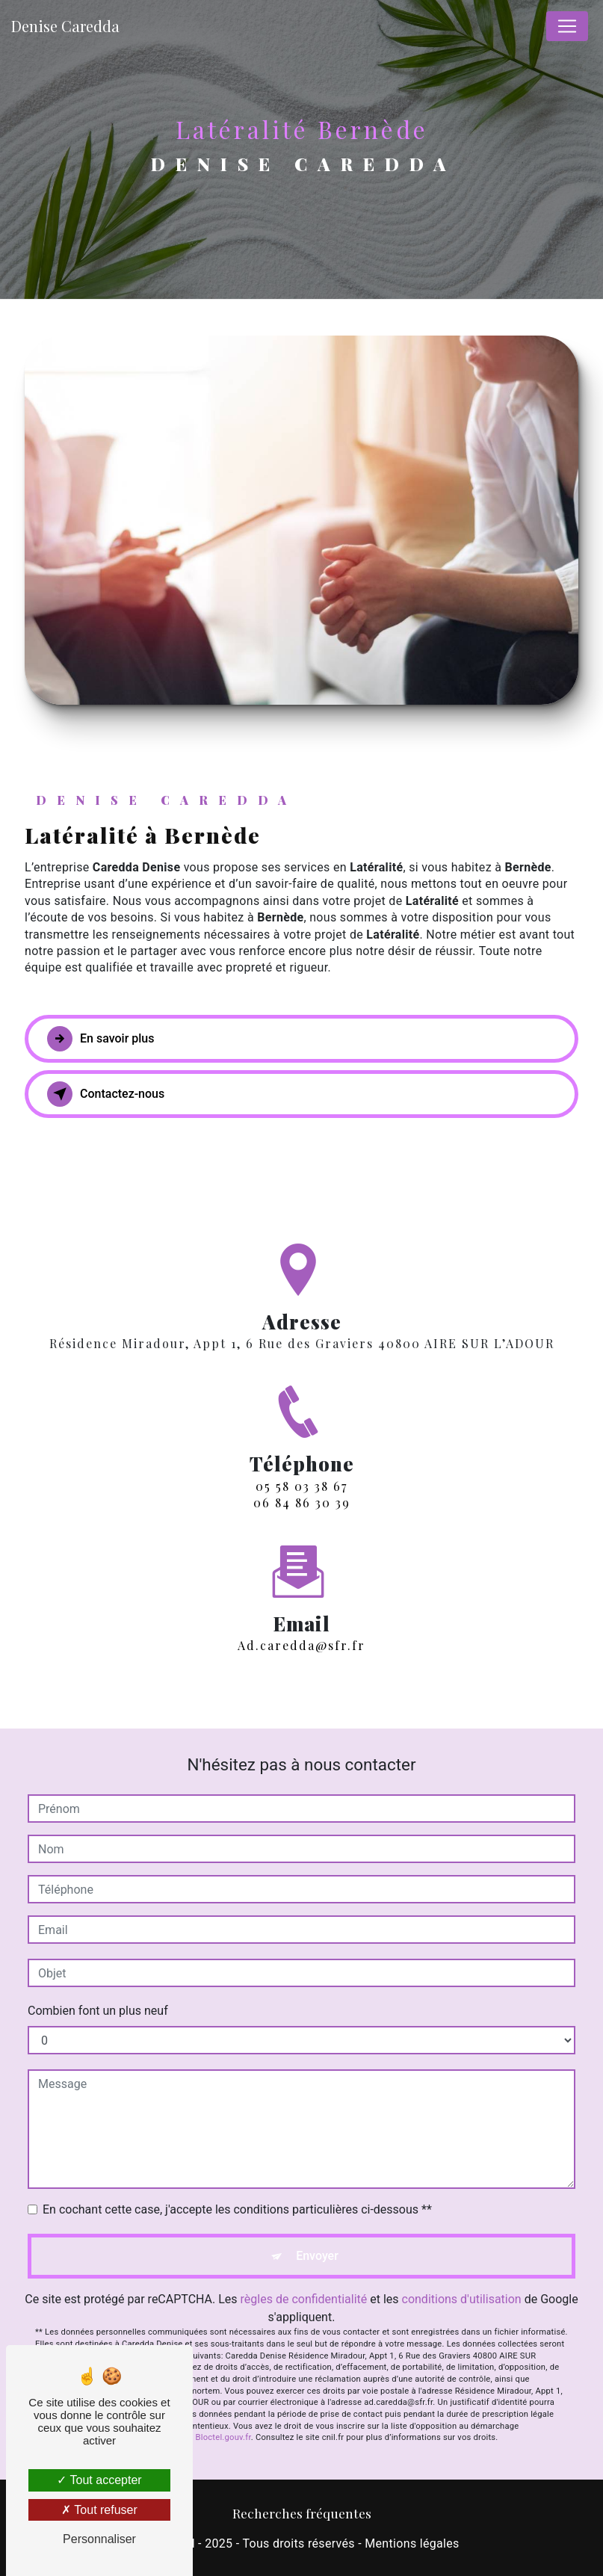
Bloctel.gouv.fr (223, 2437)
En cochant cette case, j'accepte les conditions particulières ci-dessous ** (237, 2209)
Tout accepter (99, 2480)
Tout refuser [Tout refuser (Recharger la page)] (99, 2510)
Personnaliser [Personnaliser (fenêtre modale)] (99, 2539)
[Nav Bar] (567, 26)
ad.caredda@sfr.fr (301, 1632)
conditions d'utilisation (462, 2299)
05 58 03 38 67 (301, 1499)
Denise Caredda (65, 26)
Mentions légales (412, 2543)
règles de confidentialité (304, 2299)
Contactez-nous (105, 1094)
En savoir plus (100, 1038)
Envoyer (317, 2256)
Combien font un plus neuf (98, 2011)
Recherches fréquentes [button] (301, 2512)
